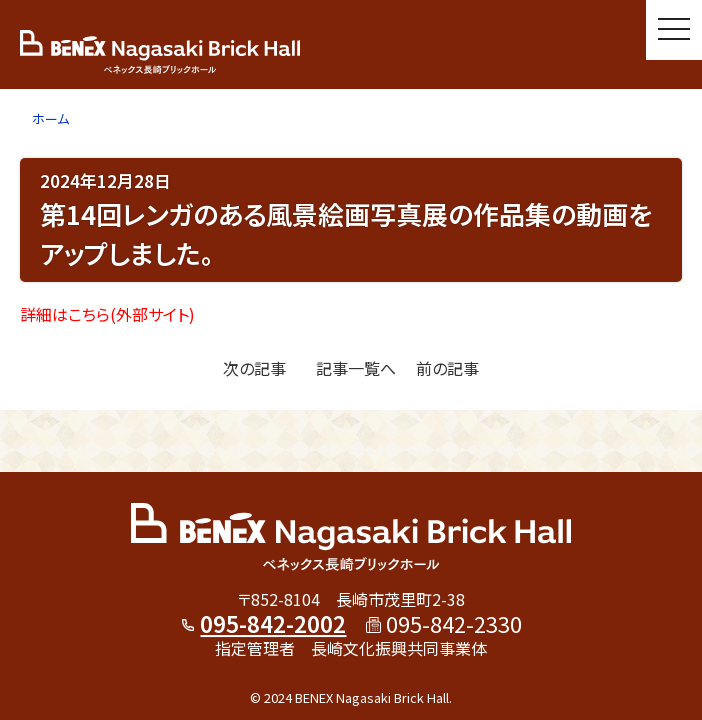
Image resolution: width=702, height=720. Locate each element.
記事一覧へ (356, 368)
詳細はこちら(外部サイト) (107, 314)
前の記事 (447, 368)
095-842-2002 (273, 623)
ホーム (50, 118)
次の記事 (254, 368)
